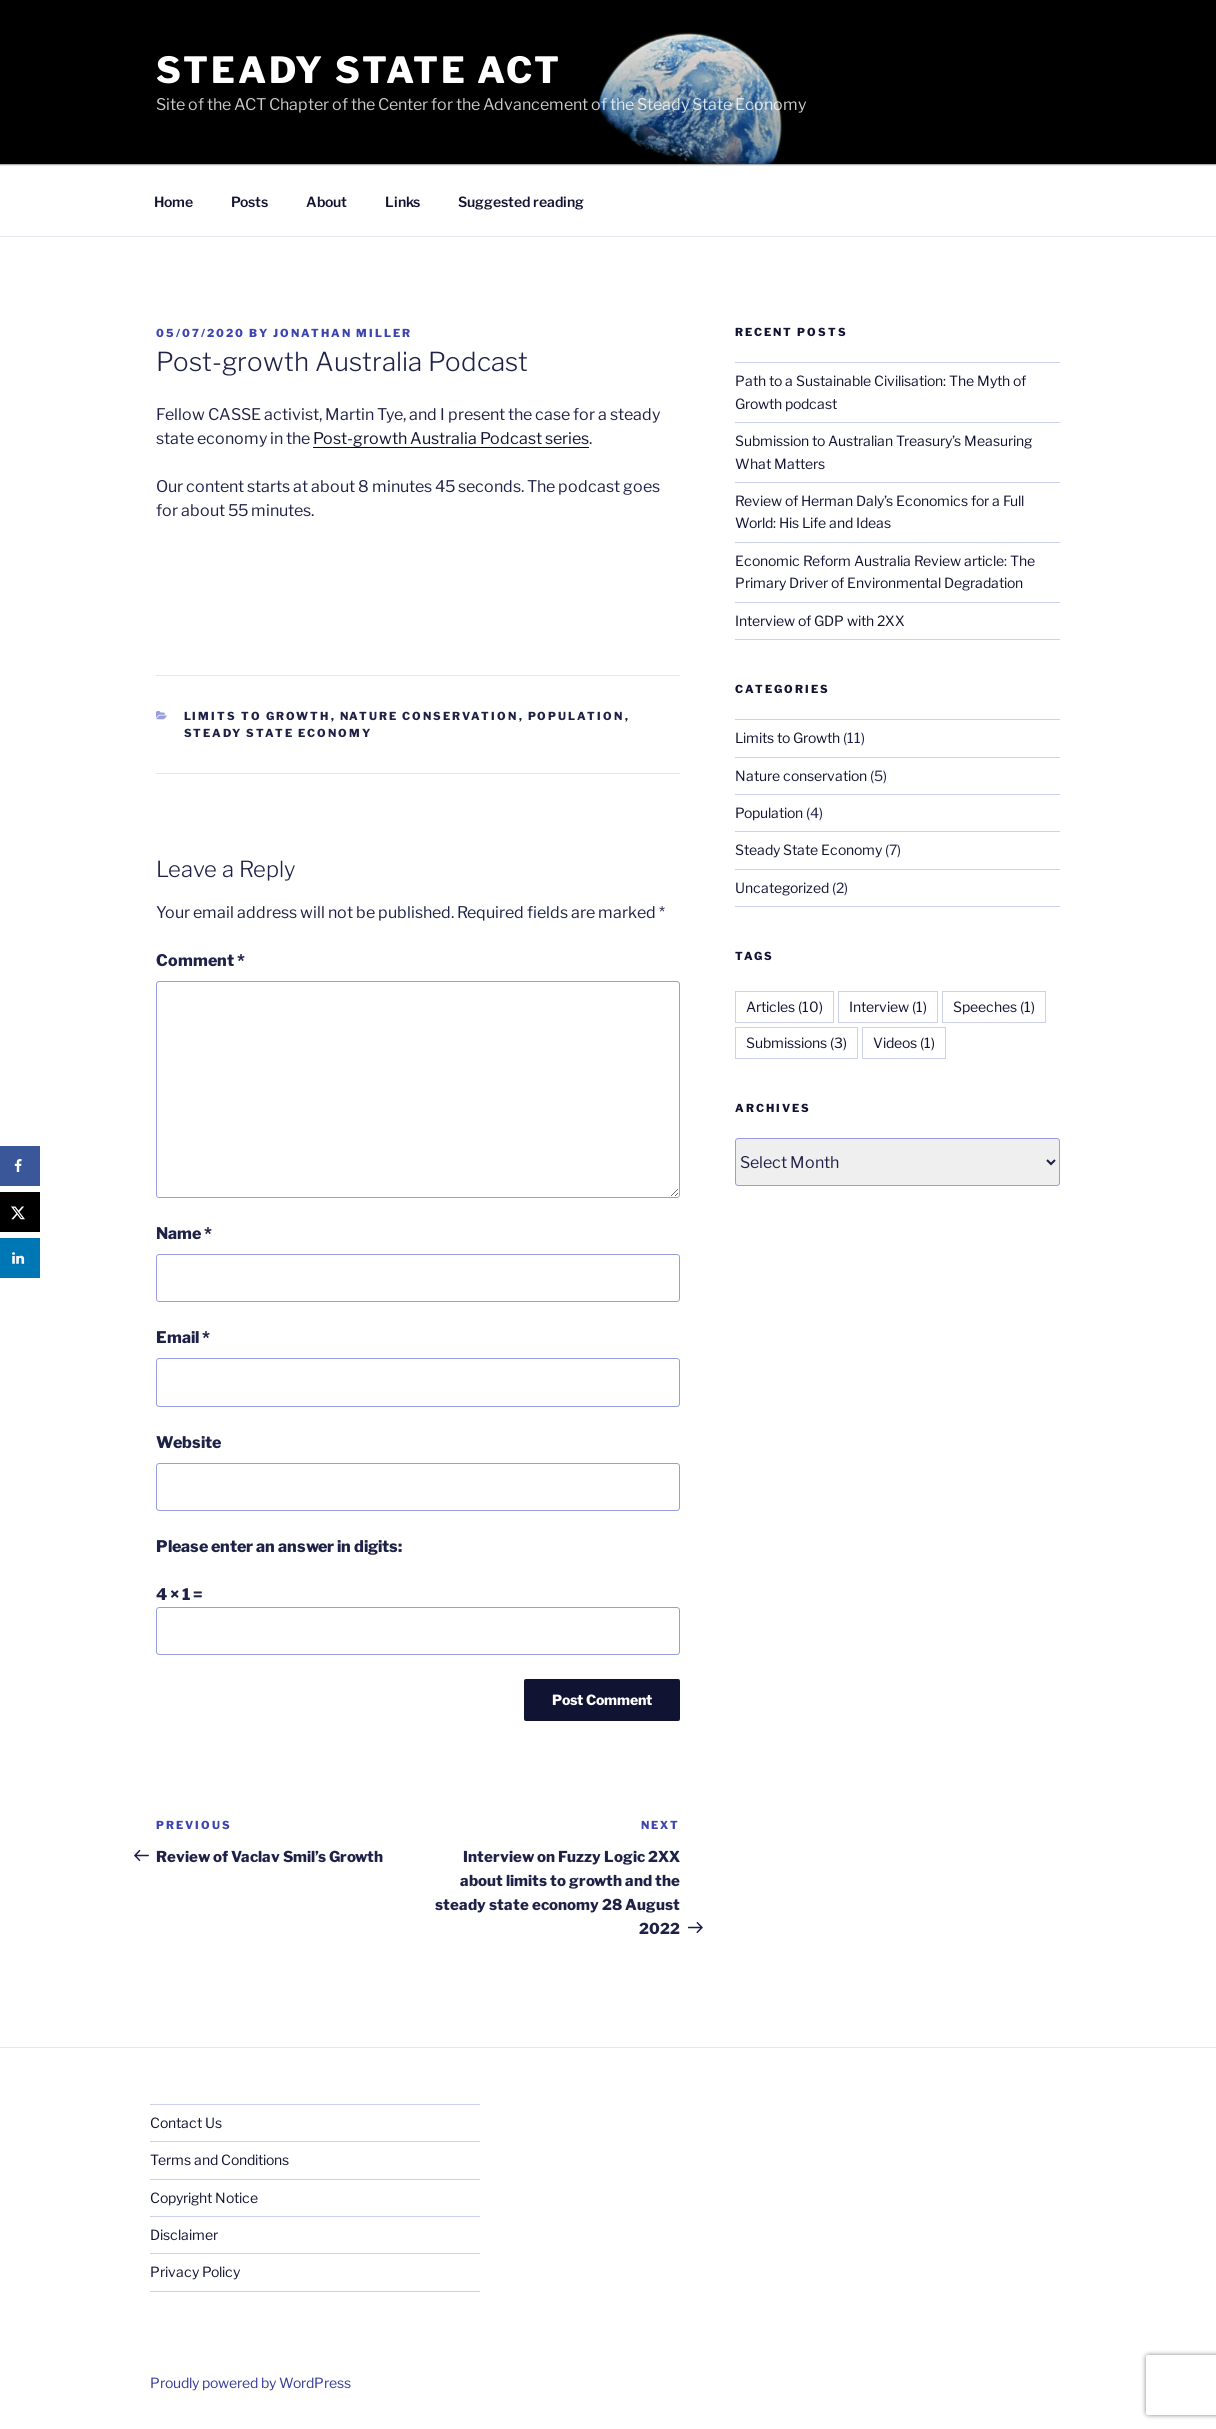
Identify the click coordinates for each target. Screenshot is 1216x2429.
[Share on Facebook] (20, 1166)
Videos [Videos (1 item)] (904, 1042)
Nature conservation (429, 716)
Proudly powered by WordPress (250, 2382)
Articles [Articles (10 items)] (784, 1006)
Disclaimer (184, 2234)
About (326, 201)
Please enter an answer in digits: (279, 1546)
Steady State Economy (278, 733)
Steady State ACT (359, 70)
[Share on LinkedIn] (20, 1258)
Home (173, 201)
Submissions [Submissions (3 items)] (796, 1042)
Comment (200, 960)
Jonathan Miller (342, 333)
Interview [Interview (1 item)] (888, 1006)
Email (183, 1337)
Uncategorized (782, 887)
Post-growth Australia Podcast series (451, 438)
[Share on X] (20, 1212)
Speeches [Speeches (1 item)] (994, 1006)
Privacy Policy (195, 2271)
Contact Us (186, 2122)
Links (402, 201)
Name (184, 1233)
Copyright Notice (204, 2197)
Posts (249, 201)
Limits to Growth (257, 716)
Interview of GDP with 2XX (820, 620)
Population (576, 716)
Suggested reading (521, 201)
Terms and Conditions (219, 2159)
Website (188, 1442)
